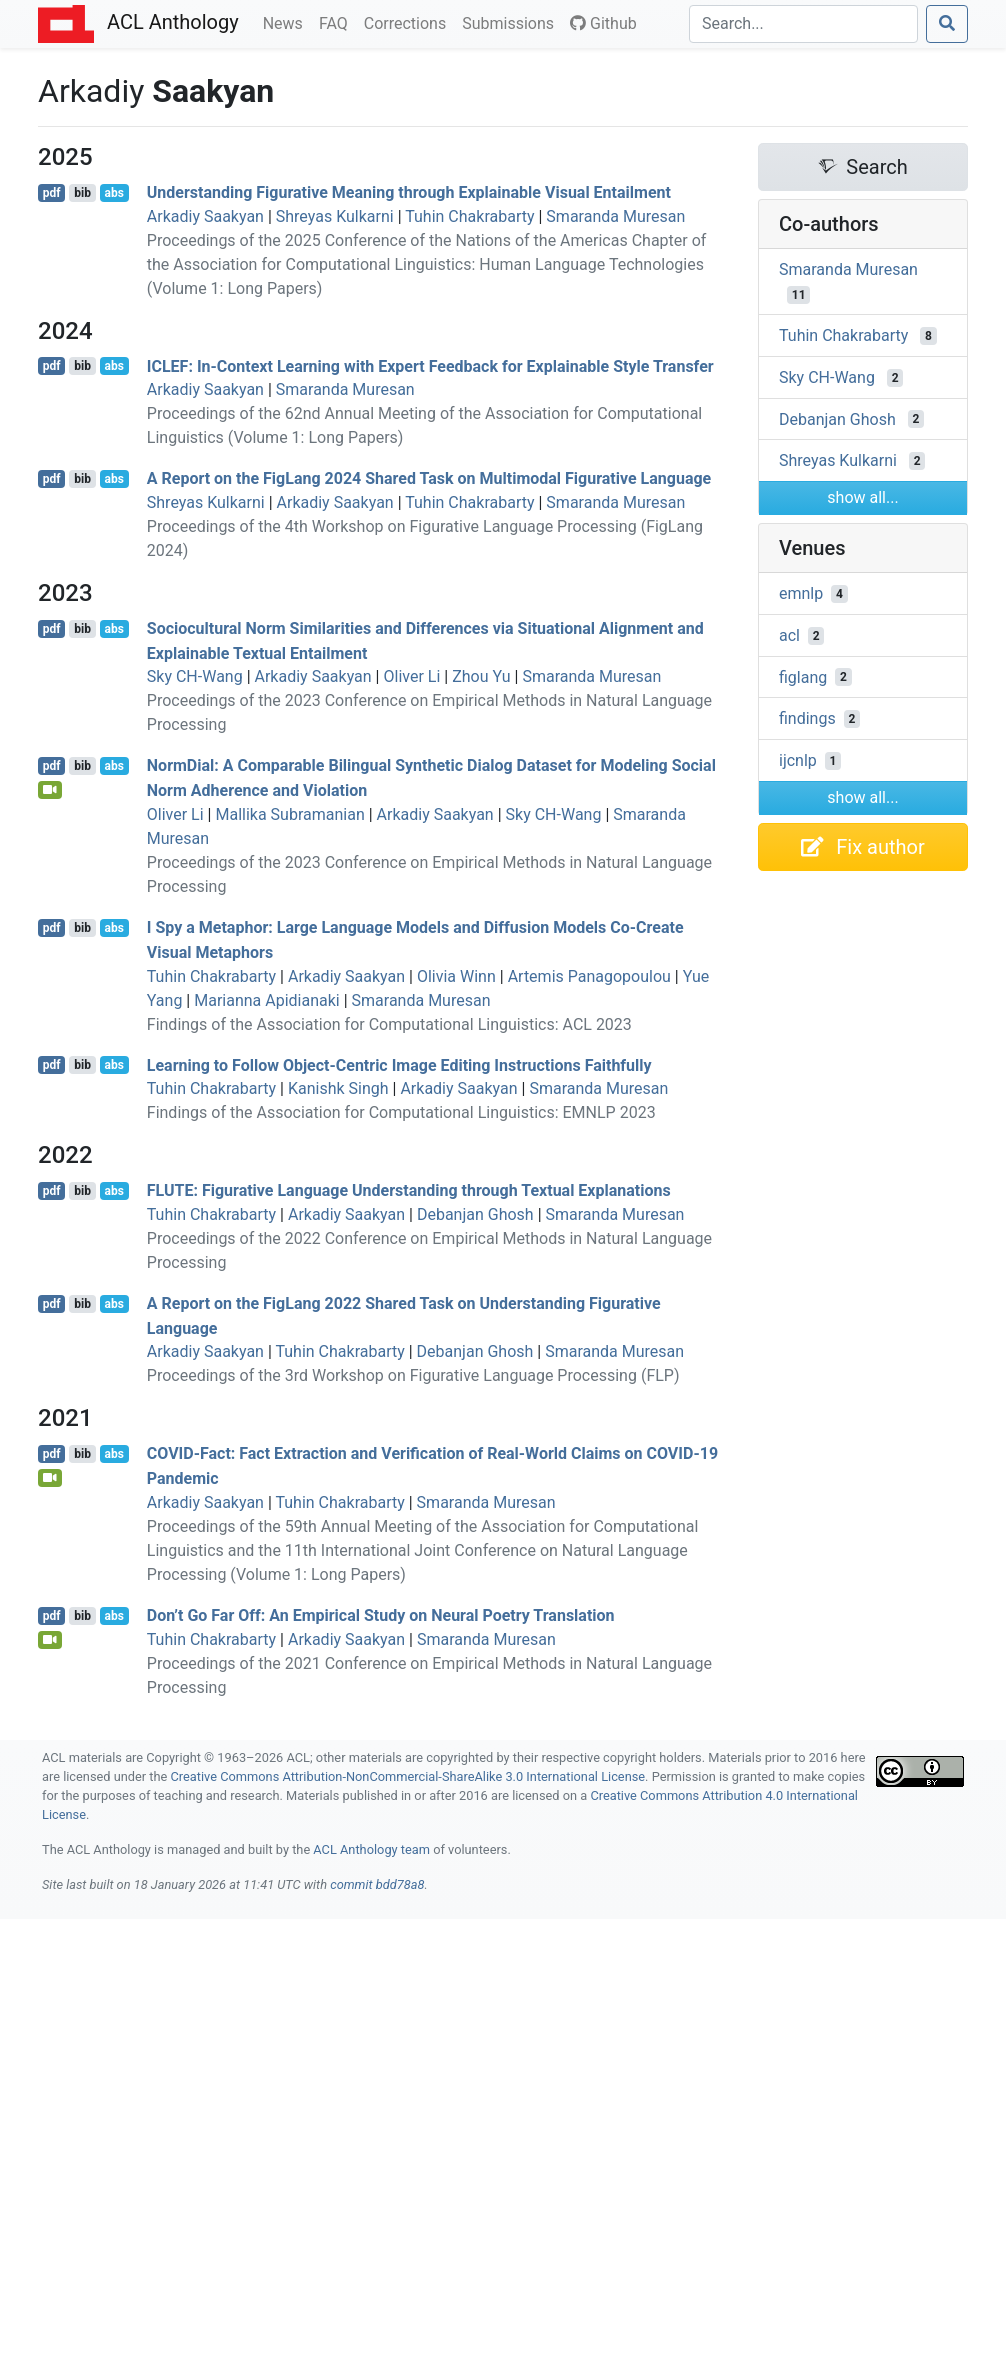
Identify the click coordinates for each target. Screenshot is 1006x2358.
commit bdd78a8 (377, 1884)
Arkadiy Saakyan (205, 216)
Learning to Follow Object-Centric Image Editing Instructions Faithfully (399, 1064)
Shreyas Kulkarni (335, 216)
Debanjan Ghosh (475, 1214)
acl (789, 635)
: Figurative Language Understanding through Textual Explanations (409, 1190)
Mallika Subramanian (289, 814)
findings (807, 718)
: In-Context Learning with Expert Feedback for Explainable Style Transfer (430, 365)
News (287, 22)
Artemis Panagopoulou (589, 976)
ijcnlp (798, 760)
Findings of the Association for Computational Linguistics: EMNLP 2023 (401, 1112)
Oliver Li (411, 676)
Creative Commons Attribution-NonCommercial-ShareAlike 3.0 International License (408, 1776)
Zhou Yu (481, 676)
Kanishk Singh (338, 1088)
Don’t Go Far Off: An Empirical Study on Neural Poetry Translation (381, 1615)
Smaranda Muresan (615, 216)
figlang (803, 676)
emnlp (801, 593)
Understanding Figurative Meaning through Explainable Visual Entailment (409, 192)
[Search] (803, 24)
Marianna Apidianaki (267, 1000)
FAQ (337, 22)
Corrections (409, 22)
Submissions (512, 22)
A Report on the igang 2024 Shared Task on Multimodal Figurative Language (429, 478)
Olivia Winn (456, 976)
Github (603, 23)
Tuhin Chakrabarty (469, 216)
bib (82, 193)
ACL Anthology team (371, 1849)
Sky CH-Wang (195, 676)
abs (113, 193)
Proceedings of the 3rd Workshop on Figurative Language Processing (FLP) (413, 1375)
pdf (52, 193)
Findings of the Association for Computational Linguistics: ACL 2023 (389, 1024)
